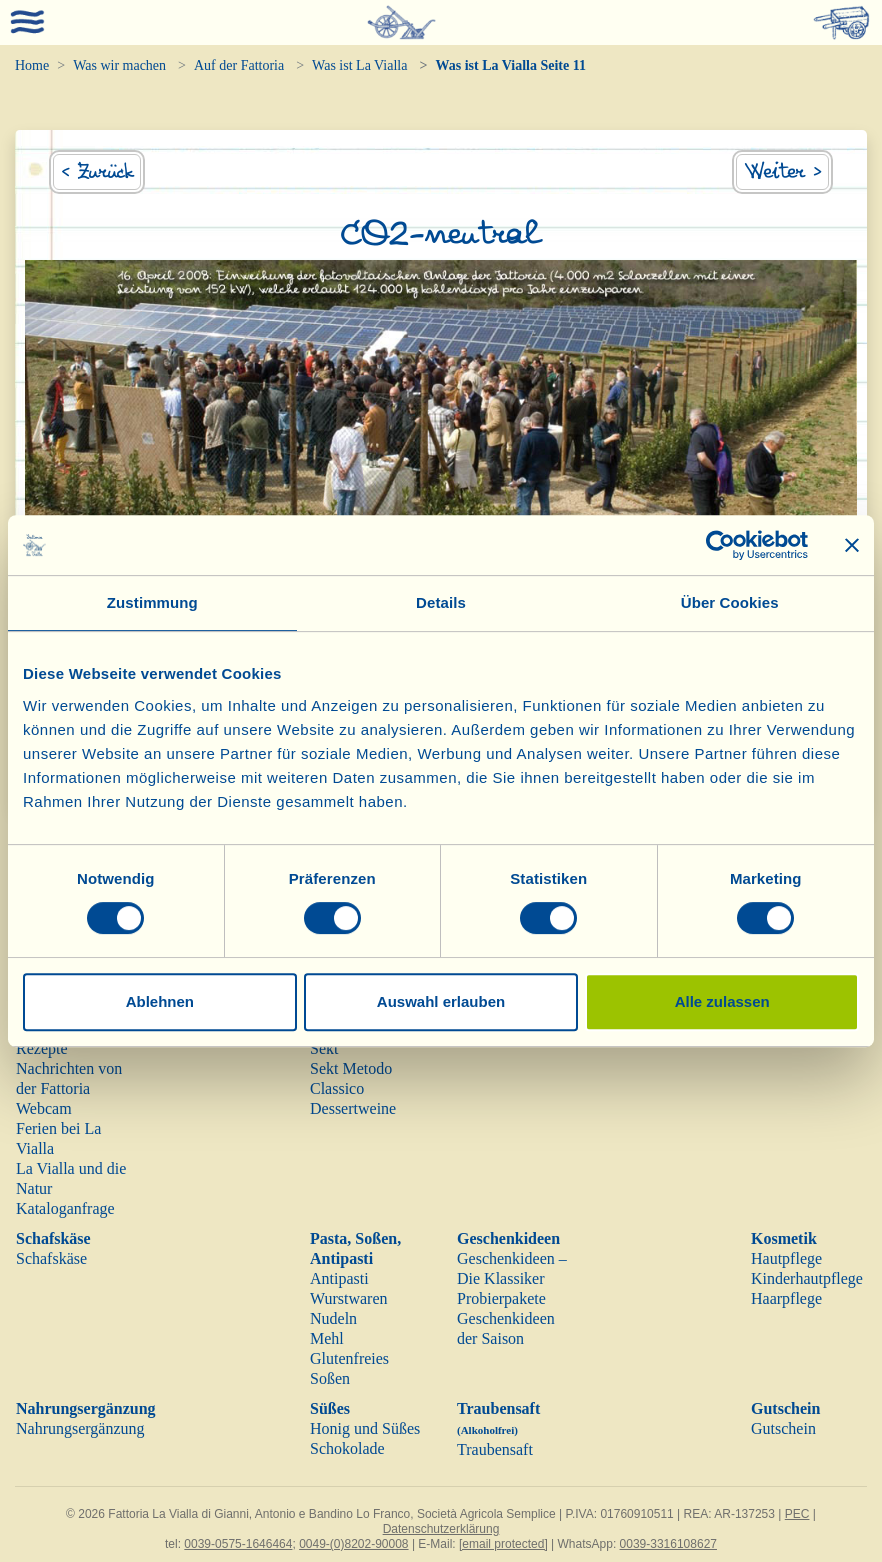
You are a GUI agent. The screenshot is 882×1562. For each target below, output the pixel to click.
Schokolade (347, 1448)
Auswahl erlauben (441, 1001)
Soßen (330, 1378)
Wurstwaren (349, 1298)
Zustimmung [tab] (152, 602)
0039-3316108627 (668, 1544)
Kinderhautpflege (807, 1278)
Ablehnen (160, 1001)
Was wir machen (119, 65)
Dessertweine (353, 1108)
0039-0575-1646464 (238, 1544)
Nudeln (333, 1318)
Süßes (330, 1408)
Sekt (324, 1048)
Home (32, 65)
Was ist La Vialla (359, 65)
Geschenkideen (508, 1238)
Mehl (327, 1338)
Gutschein (785, 1408)
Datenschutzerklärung (441, 1529)
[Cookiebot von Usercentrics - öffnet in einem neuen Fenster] (720, 545)
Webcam (44, 1108)
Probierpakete (501, 1298)
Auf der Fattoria (239, 65)
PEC (797, 1514)
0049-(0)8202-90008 (353, 1544)
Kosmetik (784, 1238)
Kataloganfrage (65, 1208)
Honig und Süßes (365, 1428)
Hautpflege (786, 1258)
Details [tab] (441, 602)
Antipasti (339, 1278)
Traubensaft (495, 1449)
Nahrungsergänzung (86, 1408)
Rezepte (42, 1048)
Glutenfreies (349, 1358)
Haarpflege (786, 1298)
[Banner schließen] (852, 545)
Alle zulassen (722, 1001)
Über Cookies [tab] (730, 602)
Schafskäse (53, 1238)
